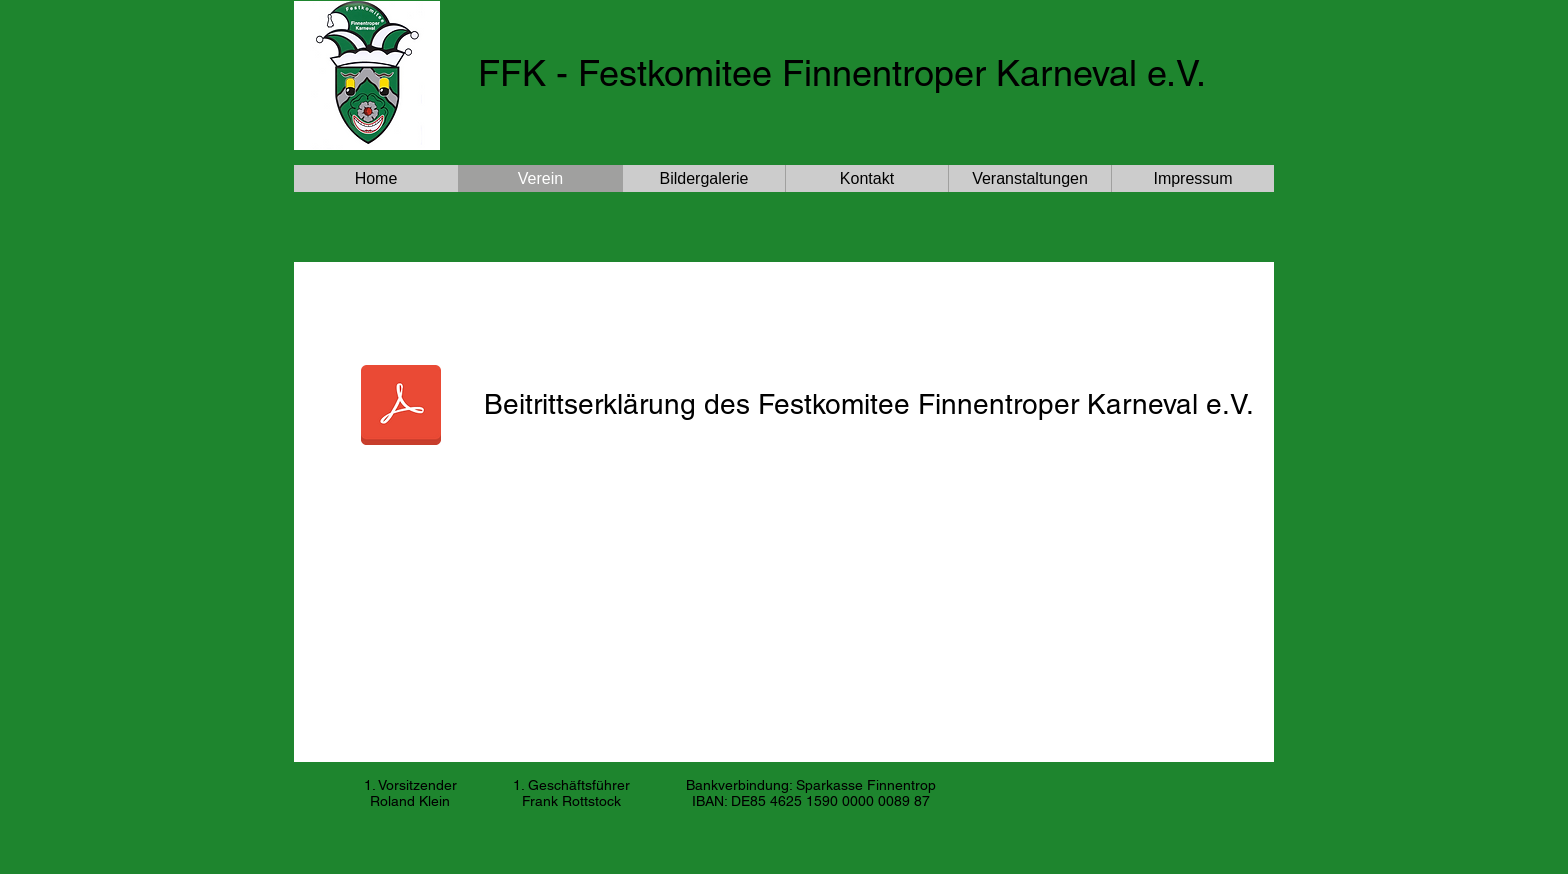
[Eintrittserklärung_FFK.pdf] (401, 407)
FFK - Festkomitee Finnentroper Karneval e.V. (842, 73)
